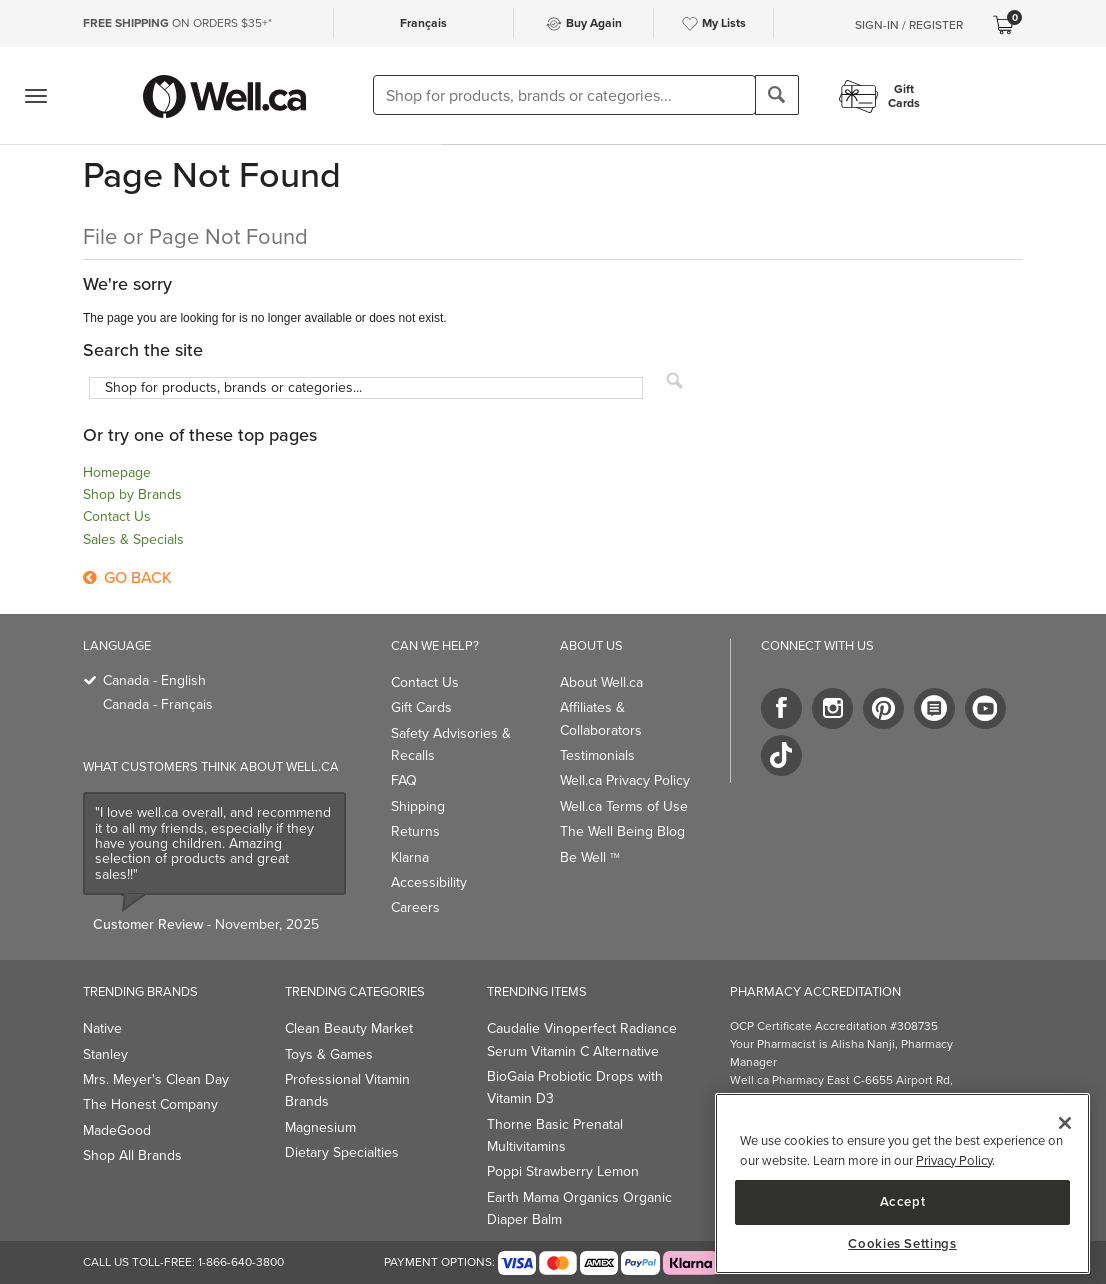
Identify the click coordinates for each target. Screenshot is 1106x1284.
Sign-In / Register (909, 25)
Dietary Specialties (342, 1152)
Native (102, 1028)
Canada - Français (158, 704)
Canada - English (154, 680)
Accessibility (429, 882)
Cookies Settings (902, 1244)
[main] (902, 1183)
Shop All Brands (132, 1155)
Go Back (127, 577)
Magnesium (320, 1127)
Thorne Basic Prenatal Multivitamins (555, 1135)
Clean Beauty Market (349, 1028)
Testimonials (597, 755)
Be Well (590, 857)
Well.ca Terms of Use (624, 806)
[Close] (1065, 1123)
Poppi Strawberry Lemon (563, 1171)
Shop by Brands (132, 494)
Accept (903, 1201)
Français (423, 23)
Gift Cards (421, 707)
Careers (415, 907)
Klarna (410, 857)
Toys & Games (329, 1054)
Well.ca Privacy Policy (625, 780)
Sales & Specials (133, 539)
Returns (415, 831)
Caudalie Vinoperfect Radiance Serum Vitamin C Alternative (582, 1039)
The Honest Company (150, 1104)
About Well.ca (601, 682)
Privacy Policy (954, 1160)
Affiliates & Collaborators (601, 718)
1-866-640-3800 (241, 1262)
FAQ (404, 780)
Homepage (117, 472)
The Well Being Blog (622, 831)
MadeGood (117, 1130)
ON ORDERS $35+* (177, 23)
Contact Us (117, 516)
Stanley (105, 1054)
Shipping (418, 806)
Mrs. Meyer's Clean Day (156, 1079)
